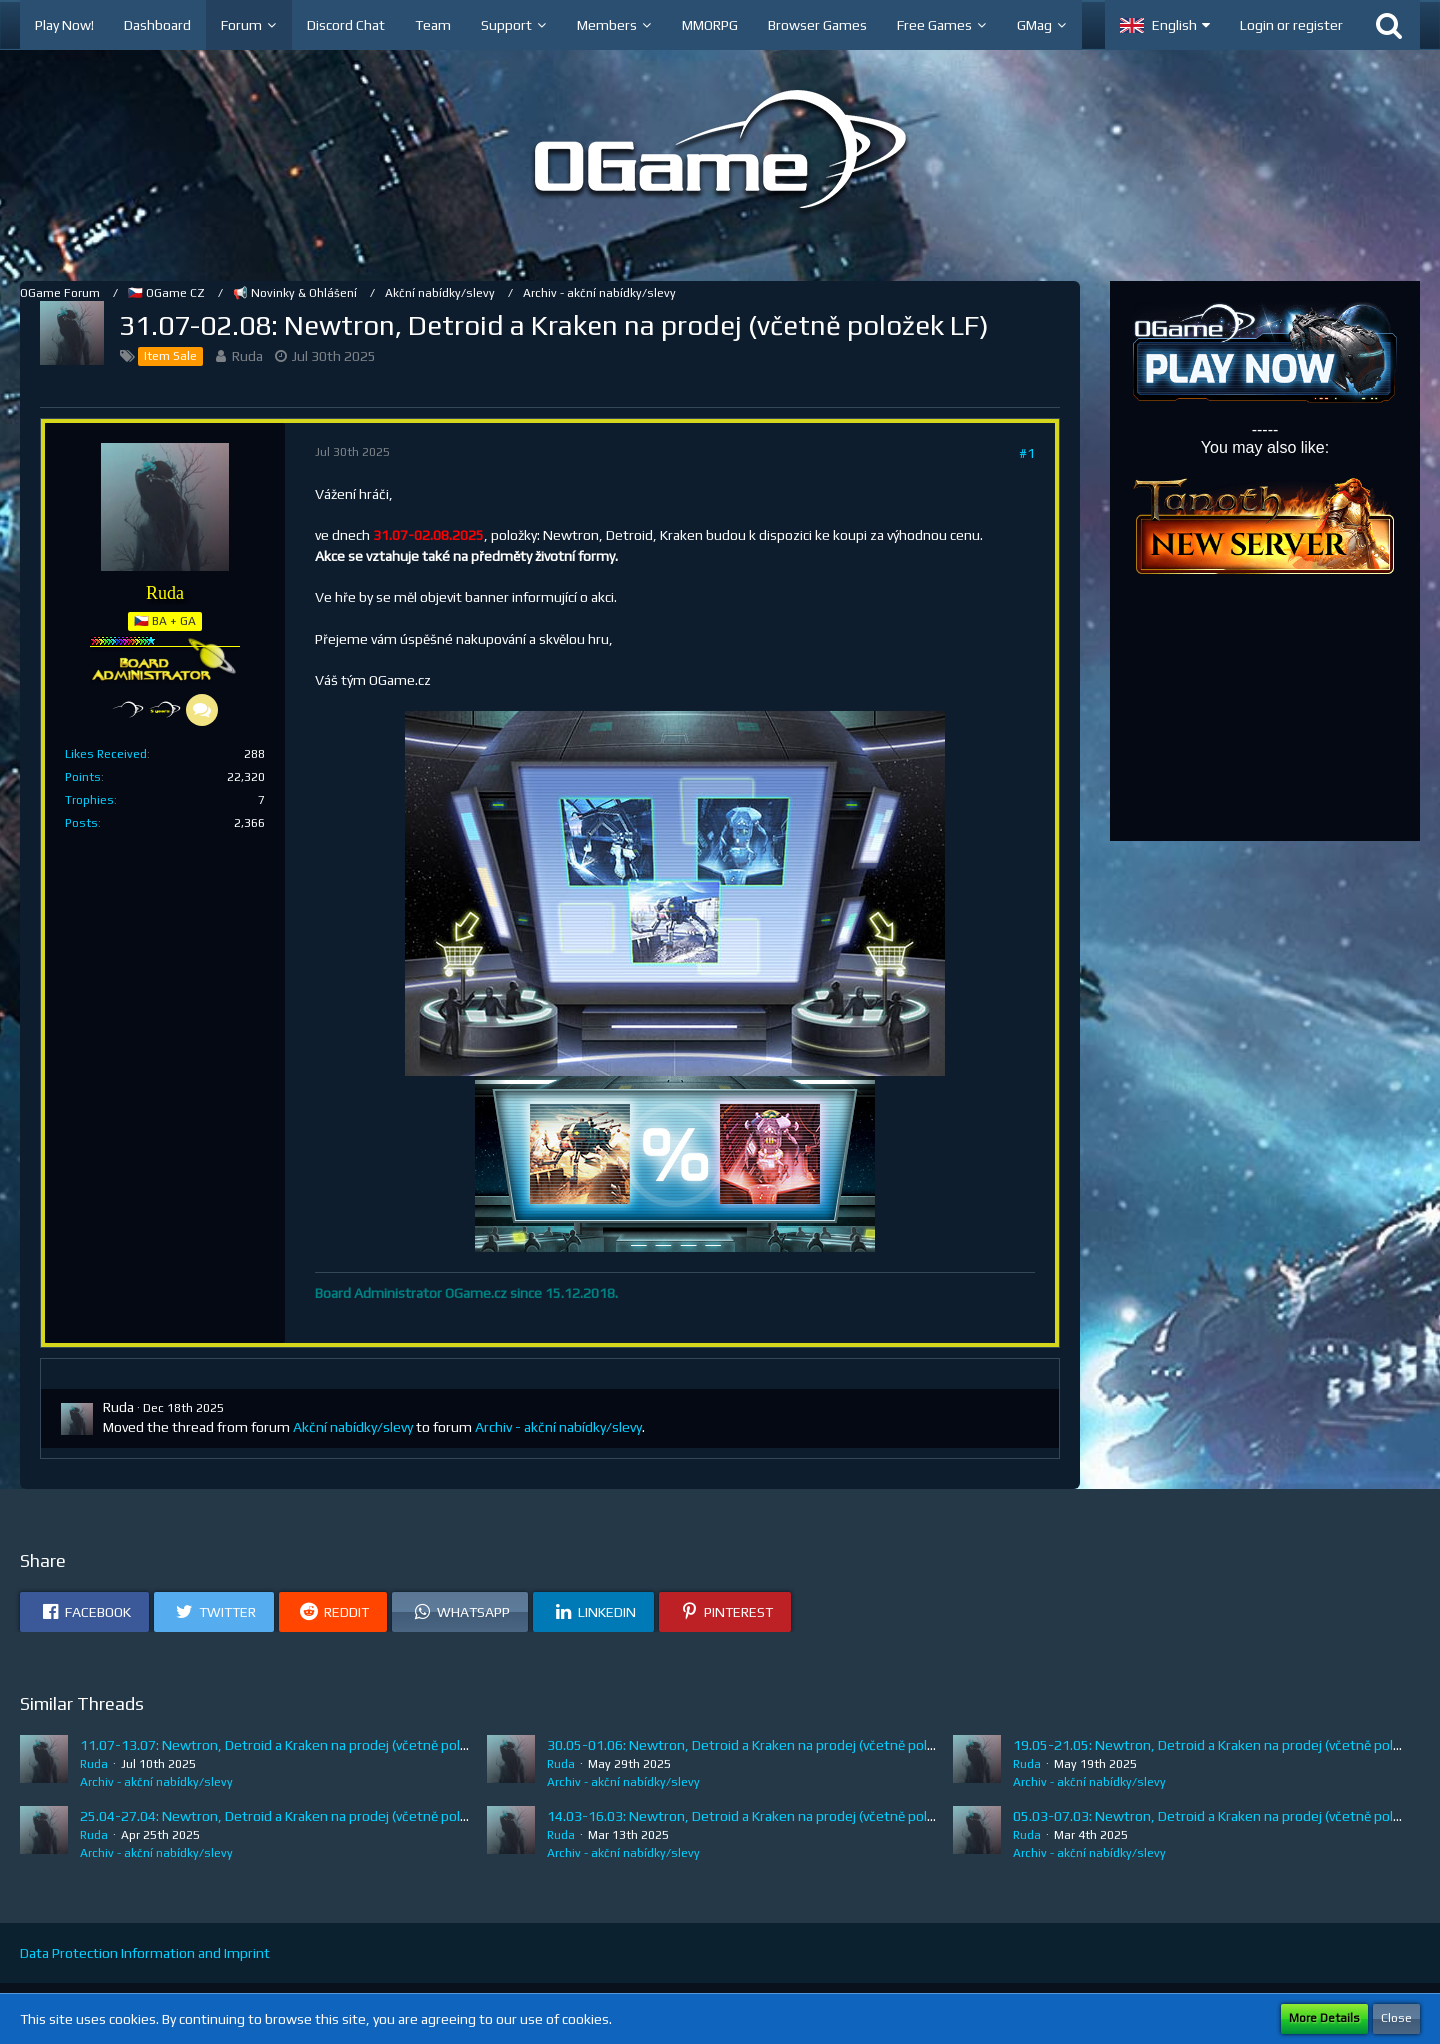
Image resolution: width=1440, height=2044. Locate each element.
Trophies (89, 800)
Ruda (247, 356)
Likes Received (106, 754)
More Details (1324, 2018)
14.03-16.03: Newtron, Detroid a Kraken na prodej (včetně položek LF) (762, 1816)
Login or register (1291, 25)
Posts (81, 823)
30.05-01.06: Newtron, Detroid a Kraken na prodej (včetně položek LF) (762, 1745)
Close (1396, 2018)
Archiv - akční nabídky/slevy (558, 1427)
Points (83, 777)
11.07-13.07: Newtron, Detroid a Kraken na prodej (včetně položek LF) (295, 1745)
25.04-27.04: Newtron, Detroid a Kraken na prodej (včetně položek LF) (295, 1816)
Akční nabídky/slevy (353, 1427)
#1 (1027, 453)
